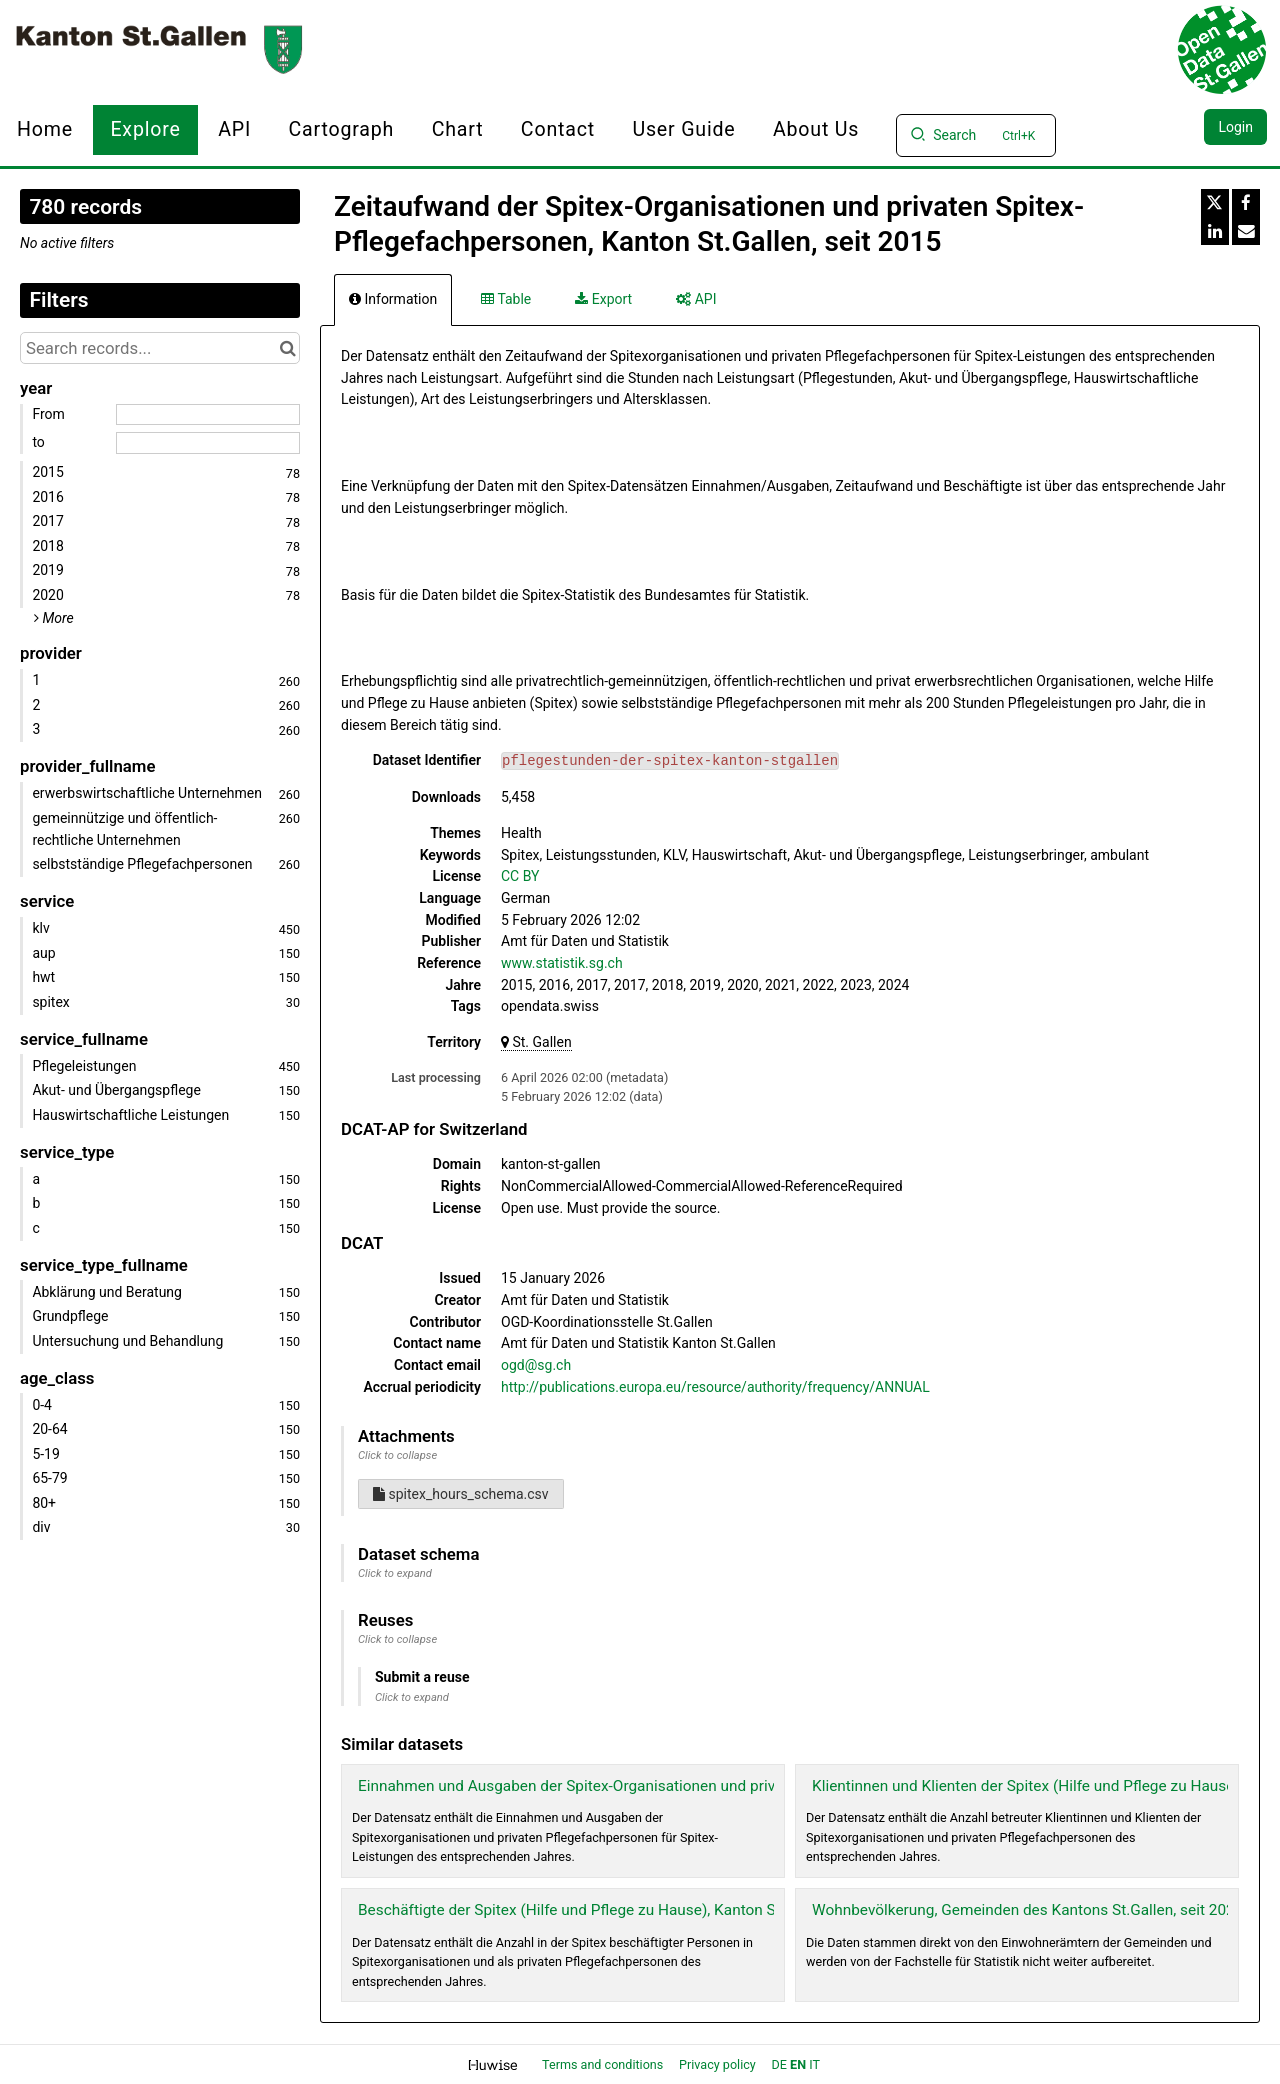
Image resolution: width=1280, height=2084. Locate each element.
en (798, 2064)
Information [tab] (393, 299)
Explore (145, 129)
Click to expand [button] (395, 1573)
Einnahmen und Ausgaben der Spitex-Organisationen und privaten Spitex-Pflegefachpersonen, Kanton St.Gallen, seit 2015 (771, 1786)
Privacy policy (719, 2064)
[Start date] (208, 415)
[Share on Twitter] (1215, 203)
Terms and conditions (604, 2064)
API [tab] (696, 299)
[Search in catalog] (287, 348)
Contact (558, 129)
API (234, 129)
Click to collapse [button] (397, 1455)
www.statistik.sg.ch (562, 963)
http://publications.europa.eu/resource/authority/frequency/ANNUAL (715, 1387)
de (779, 2064)
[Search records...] (160, 348)
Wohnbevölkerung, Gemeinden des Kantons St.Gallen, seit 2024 (1027, 1910)
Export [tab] (603, 299)
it (814, 2064)
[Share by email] (1246, 231)
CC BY (520, 876)
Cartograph (342, 129)
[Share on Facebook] (1246, 203)
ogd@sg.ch (536, 1365)
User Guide (683, 129)
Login (1235, 127)
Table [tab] (506, 299)
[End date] (208, 443)
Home (45, 129)
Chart (458, 129)
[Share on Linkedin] (1215, 231)
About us (816, 129)
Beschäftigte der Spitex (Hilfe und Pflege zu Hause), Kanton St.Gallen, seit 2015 (628, 1910)
